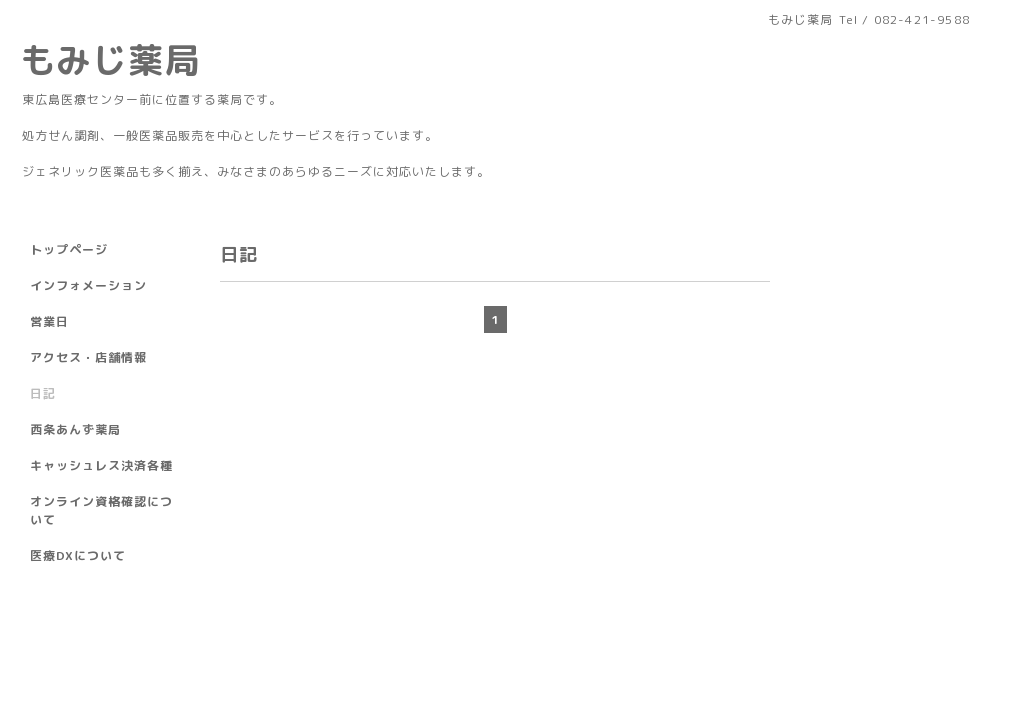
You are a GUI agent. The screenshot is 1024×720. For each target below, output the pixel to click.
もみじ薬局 (110, 59)
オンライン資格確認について (101, 510)
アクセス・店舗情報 (88, 357)
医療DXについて (78, 555)
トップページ (69, 249)
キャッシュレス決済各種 (101, 465)
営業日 (49, 321)
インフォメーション (88, 285)
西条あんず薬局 (75, 429)
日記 (43, 393)
